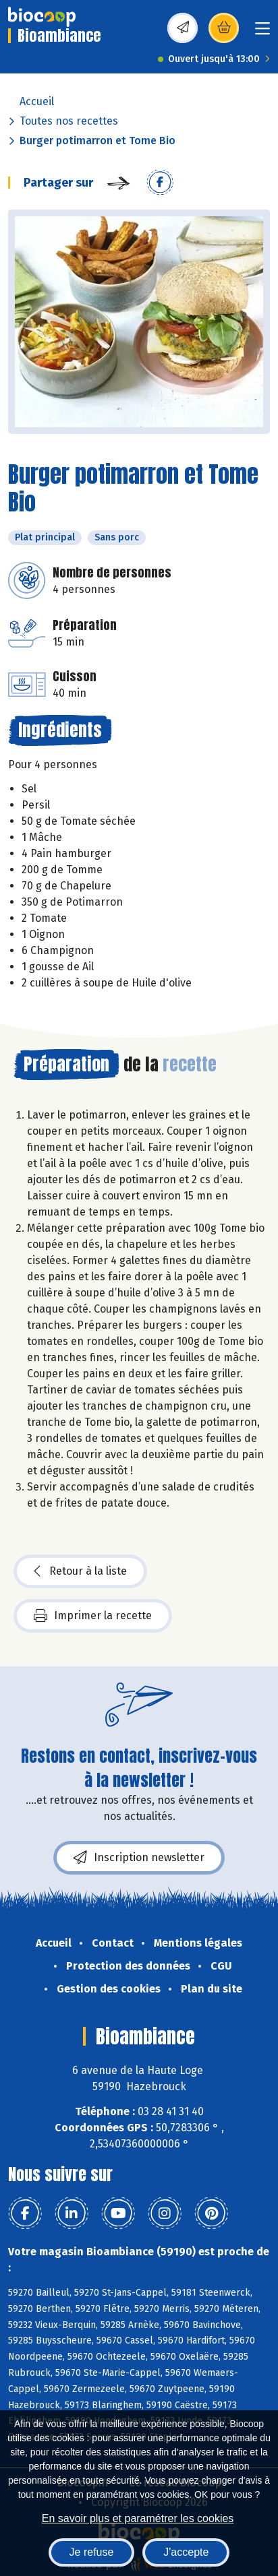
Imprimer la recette (93, 1616)
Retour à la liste (80, 1571)
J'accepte (185, 2552)
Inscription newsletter (139, 1857)
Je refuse (92, 2552)
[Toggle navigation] (262, 32)
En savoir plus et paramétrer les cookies (138, 2518)
